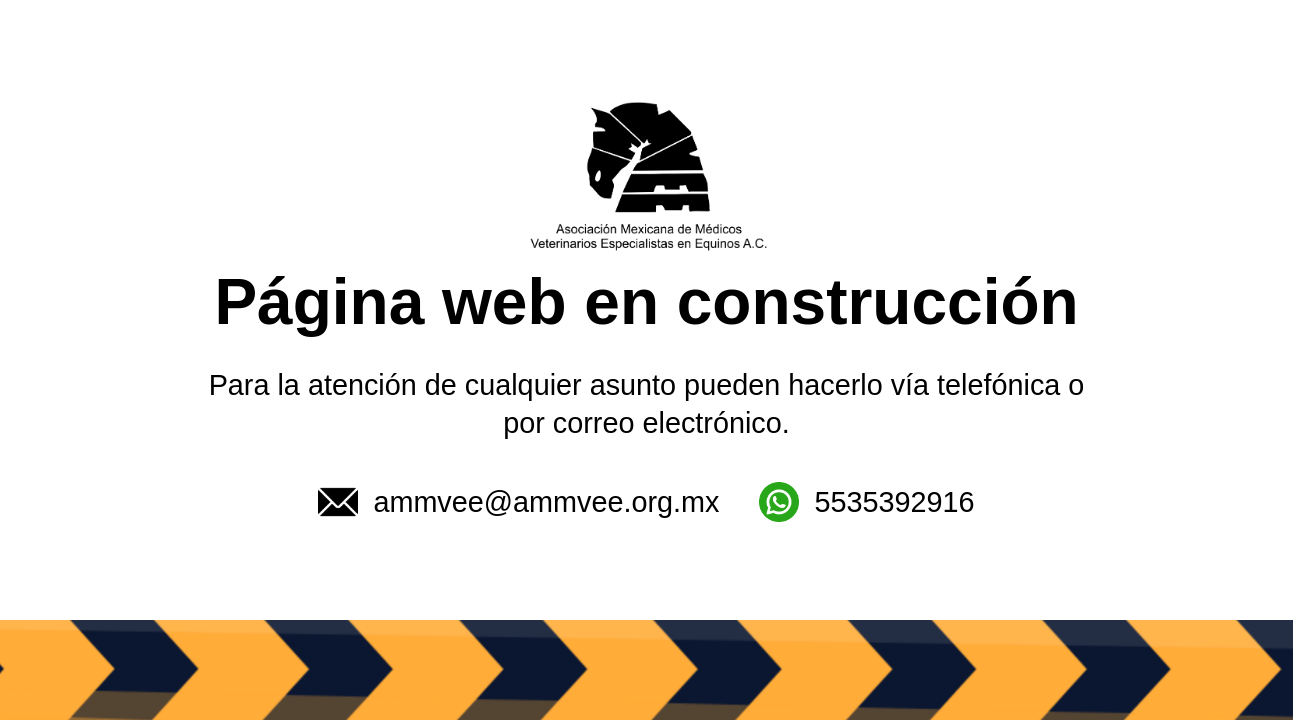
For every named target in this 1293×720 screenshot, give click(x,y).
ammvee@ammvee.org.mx (518, 502)
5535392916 (866, 502)
